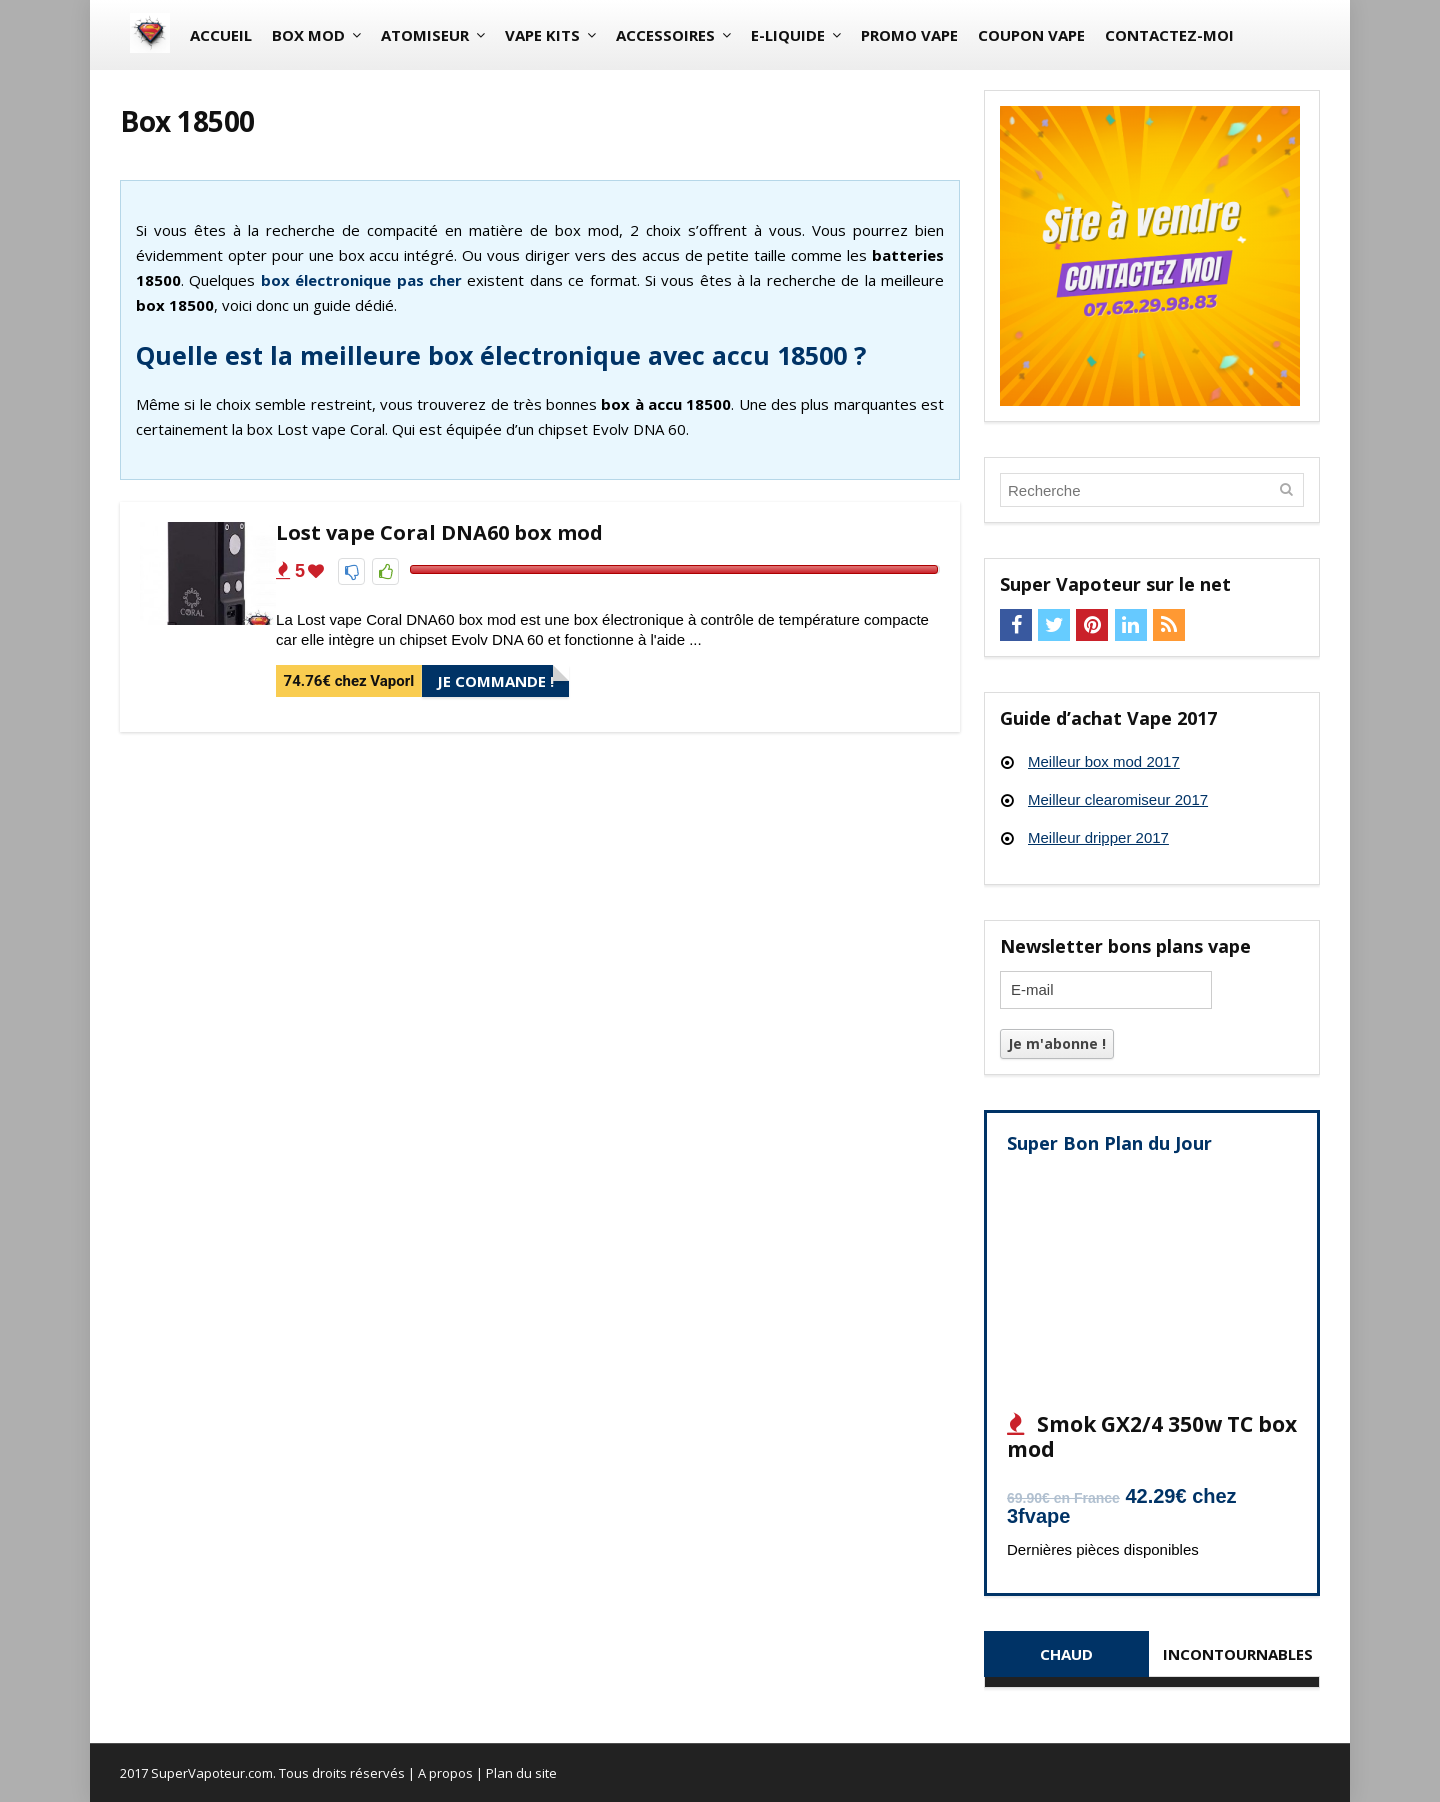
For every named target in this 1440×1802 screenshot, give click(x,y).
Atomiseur (425, 35)
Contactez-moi (1169, 35)
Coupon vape (1031, 35)
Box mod (308, 35)
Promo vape (909, 35)
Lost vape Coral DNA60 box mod (439, 532)
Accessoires (665, 35)
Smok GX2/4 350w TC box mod (1152, 1436)
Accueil (221, 35)
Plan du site (521, 1773)
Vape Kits (542, 35)
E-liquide (788, 35)
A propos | (452, 1773)
